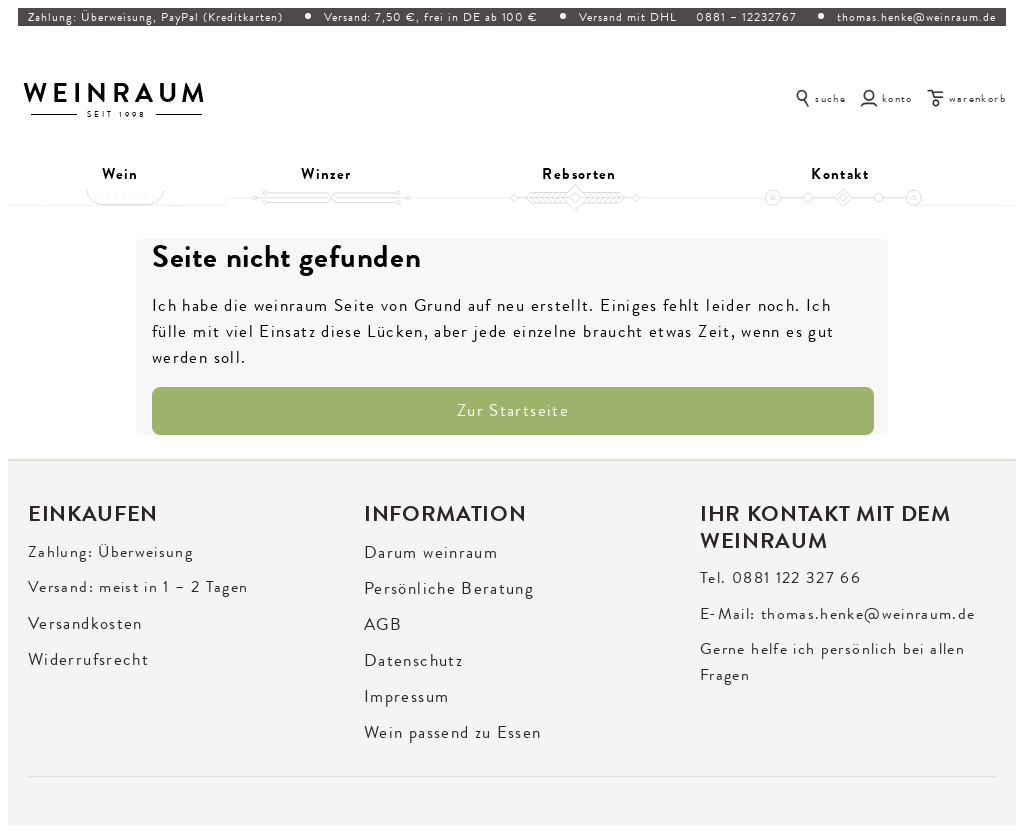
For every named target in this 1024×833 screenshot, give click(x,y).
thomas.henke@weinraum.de (916, 17)
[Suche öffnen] (820, 97)
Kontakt (840, 174)
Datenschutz (413, 660)
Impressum (406, 696)
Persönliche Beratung (449, 588)
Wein (120, 174)
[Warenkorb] (966, 97)
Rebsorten (579, 174)
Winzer (326, 174)
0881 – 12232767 (746, 17)
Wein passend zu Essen (453, 732)
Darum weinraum (431, 552)
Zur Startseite (513, 410)
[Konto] (886, 97)
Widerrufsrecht (88, 659)
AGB (383, 624)
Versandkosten (85, 623)
